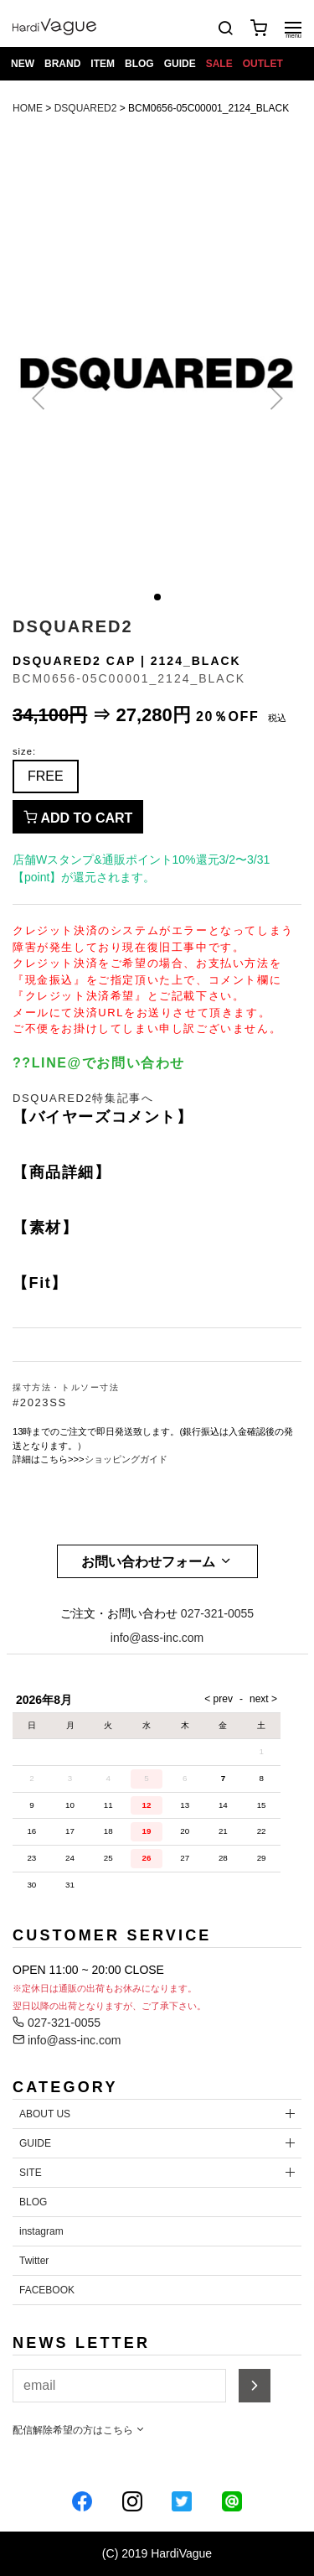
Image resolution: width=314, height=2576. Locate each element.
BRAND (62, 64)
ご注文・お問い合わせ (119, 1613)
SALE (219, 64)
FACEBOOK (47, 2290)
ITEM (102, 64)
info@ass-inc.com (157, 1637)
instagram (41, 2231)
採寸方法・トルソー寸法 (66, 1387)
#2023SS (40, 1402)
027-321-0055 (217, 1613)
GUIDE (180, 64)
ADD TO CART (77, 817)
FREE (46, 776)
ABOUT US (44, 2114)
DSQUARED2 (85, 108)
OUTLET (263, 64)
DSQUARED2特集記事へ (83, 1098)
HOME (28, 108)
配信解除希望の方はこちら (79, 2430)
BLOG (139, 64)
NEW (22, 64)
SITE (30, 2173)
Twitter (34, 2261)
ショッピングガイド (126, 1459)
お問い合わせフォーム (156, 1561)
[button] (157, 597)
